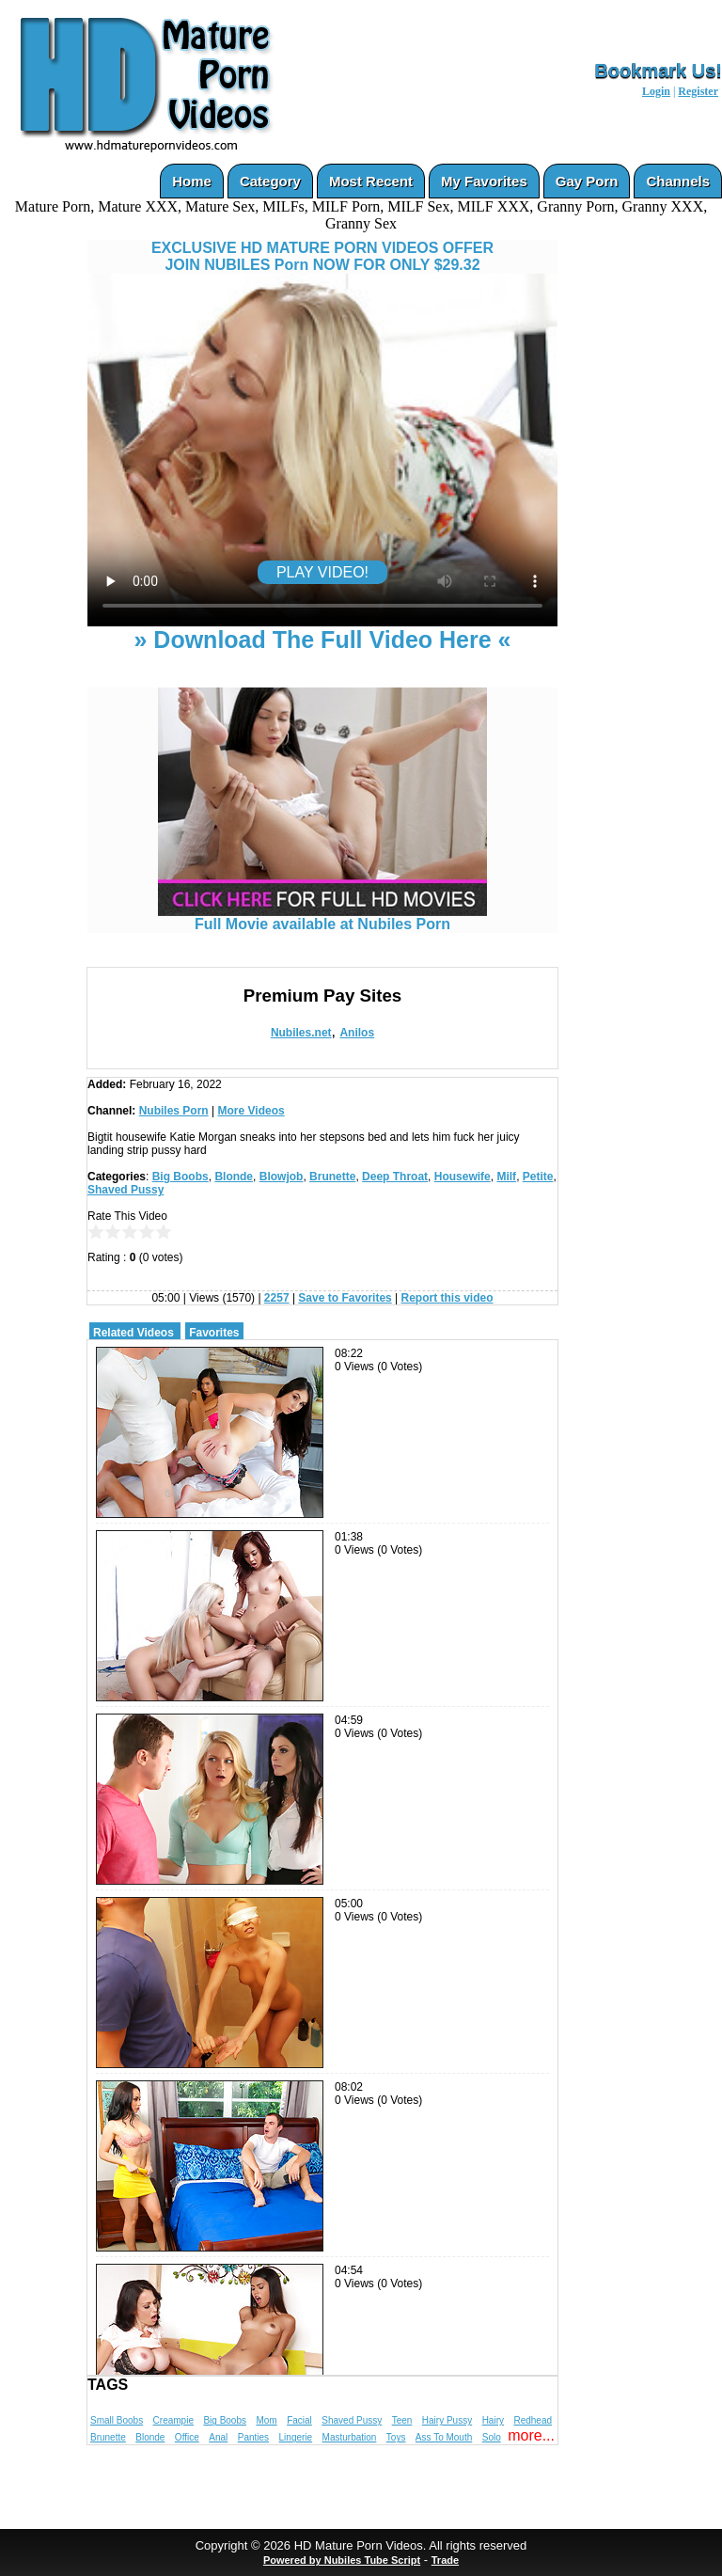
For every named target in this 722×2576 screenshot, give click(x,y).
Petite (538, 1176)
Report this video (447, 1297)
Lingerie (296, 2437)
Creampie (173, 2420)
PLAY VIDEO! (322, 572)
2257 (277, 1297)
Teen (402, 2420)
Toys (396, 2437)
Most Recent (371, 181)
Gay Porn (587, 181)
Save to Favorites (344, 1297)
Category (270, 181)
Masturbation (349, 2437)
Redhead (532, 2420)
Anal (218, 2437)
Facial (299, 2420)
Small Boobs (116, 2420)
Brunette (332, 1176)
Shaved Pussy (125, 1189)
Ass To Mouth (444, 2437)
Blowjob (281, 1176)
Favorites (214, 1332)
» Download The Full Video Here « (321, 639)
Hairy (493, 2420)
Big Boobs (180, 1176)
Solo (491, 2437)
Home (192, 181)
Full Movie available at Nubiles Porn (322, 917)
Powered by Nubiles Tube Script (341, 2560)
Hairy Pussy (447, 2420)
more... (531, 2435)
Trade (445, 2560)
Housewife (462, 1176)
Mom (266, 2420)
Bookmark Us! (658, 70)
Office (187, 2437)
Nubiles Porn (174, 1110)
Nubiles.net (301, 1032)
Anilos (356, 1032)
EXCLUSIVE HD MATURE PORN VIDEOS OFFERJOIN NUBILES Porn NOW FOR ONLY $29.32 (322, 256)
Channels (678, 181)
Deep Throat (395, 1176)
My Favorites (484, 181)
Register (698, 91)
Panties (253, 2437)
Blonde (233, 1176)
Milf (506, 1176)
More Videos (251, 1110)
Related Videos (133, 1332)
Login (656, 91)
